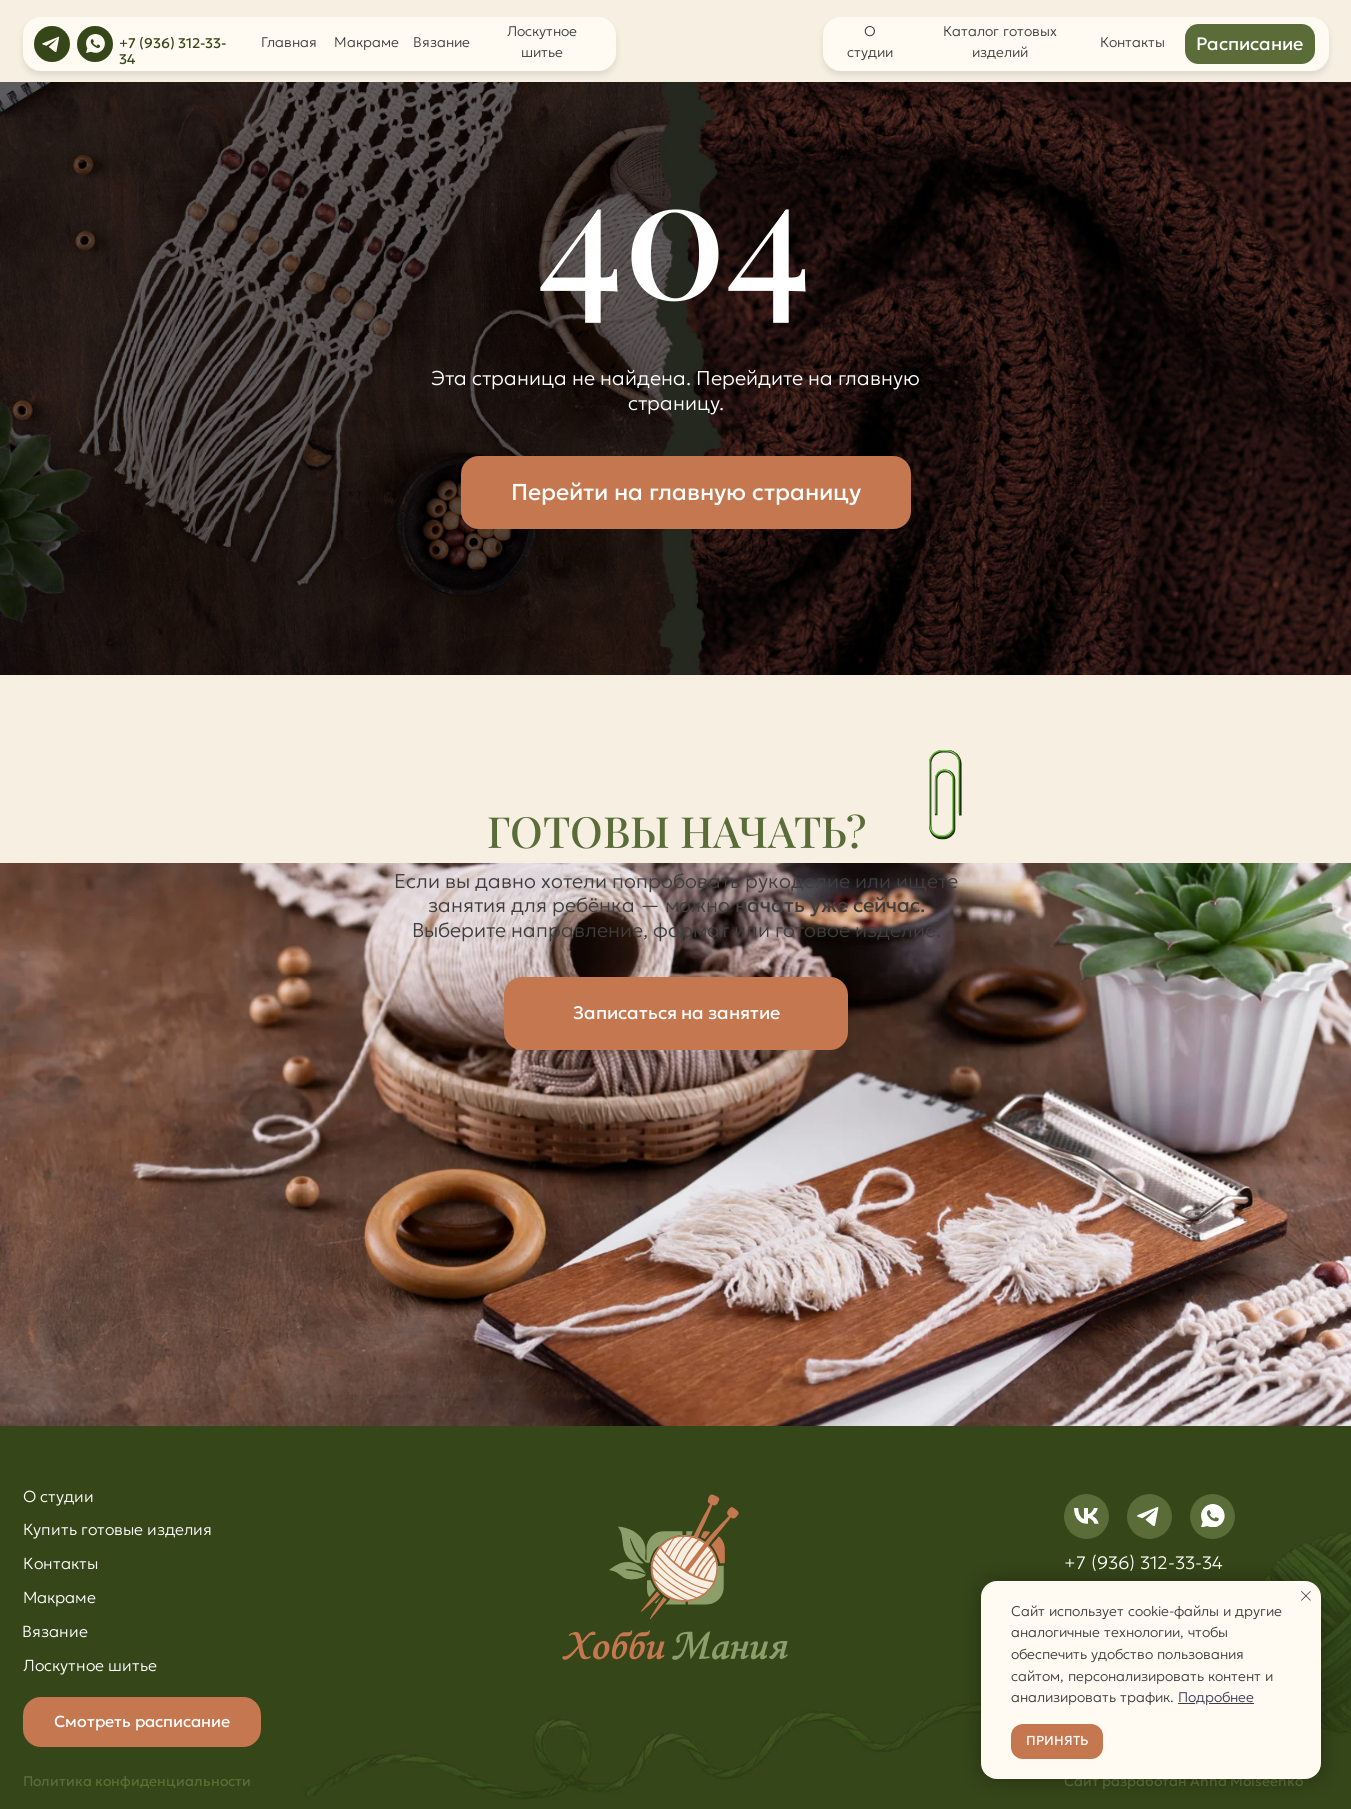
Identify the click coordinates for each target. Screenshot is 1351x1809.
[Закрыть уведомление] (1306, 1596)
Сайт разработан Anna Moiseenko (1183, 1781)
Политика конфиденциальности (137, 1781)
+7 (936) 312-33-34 (172, 51)
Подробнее (1216, 1697)
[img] (52, 44)
